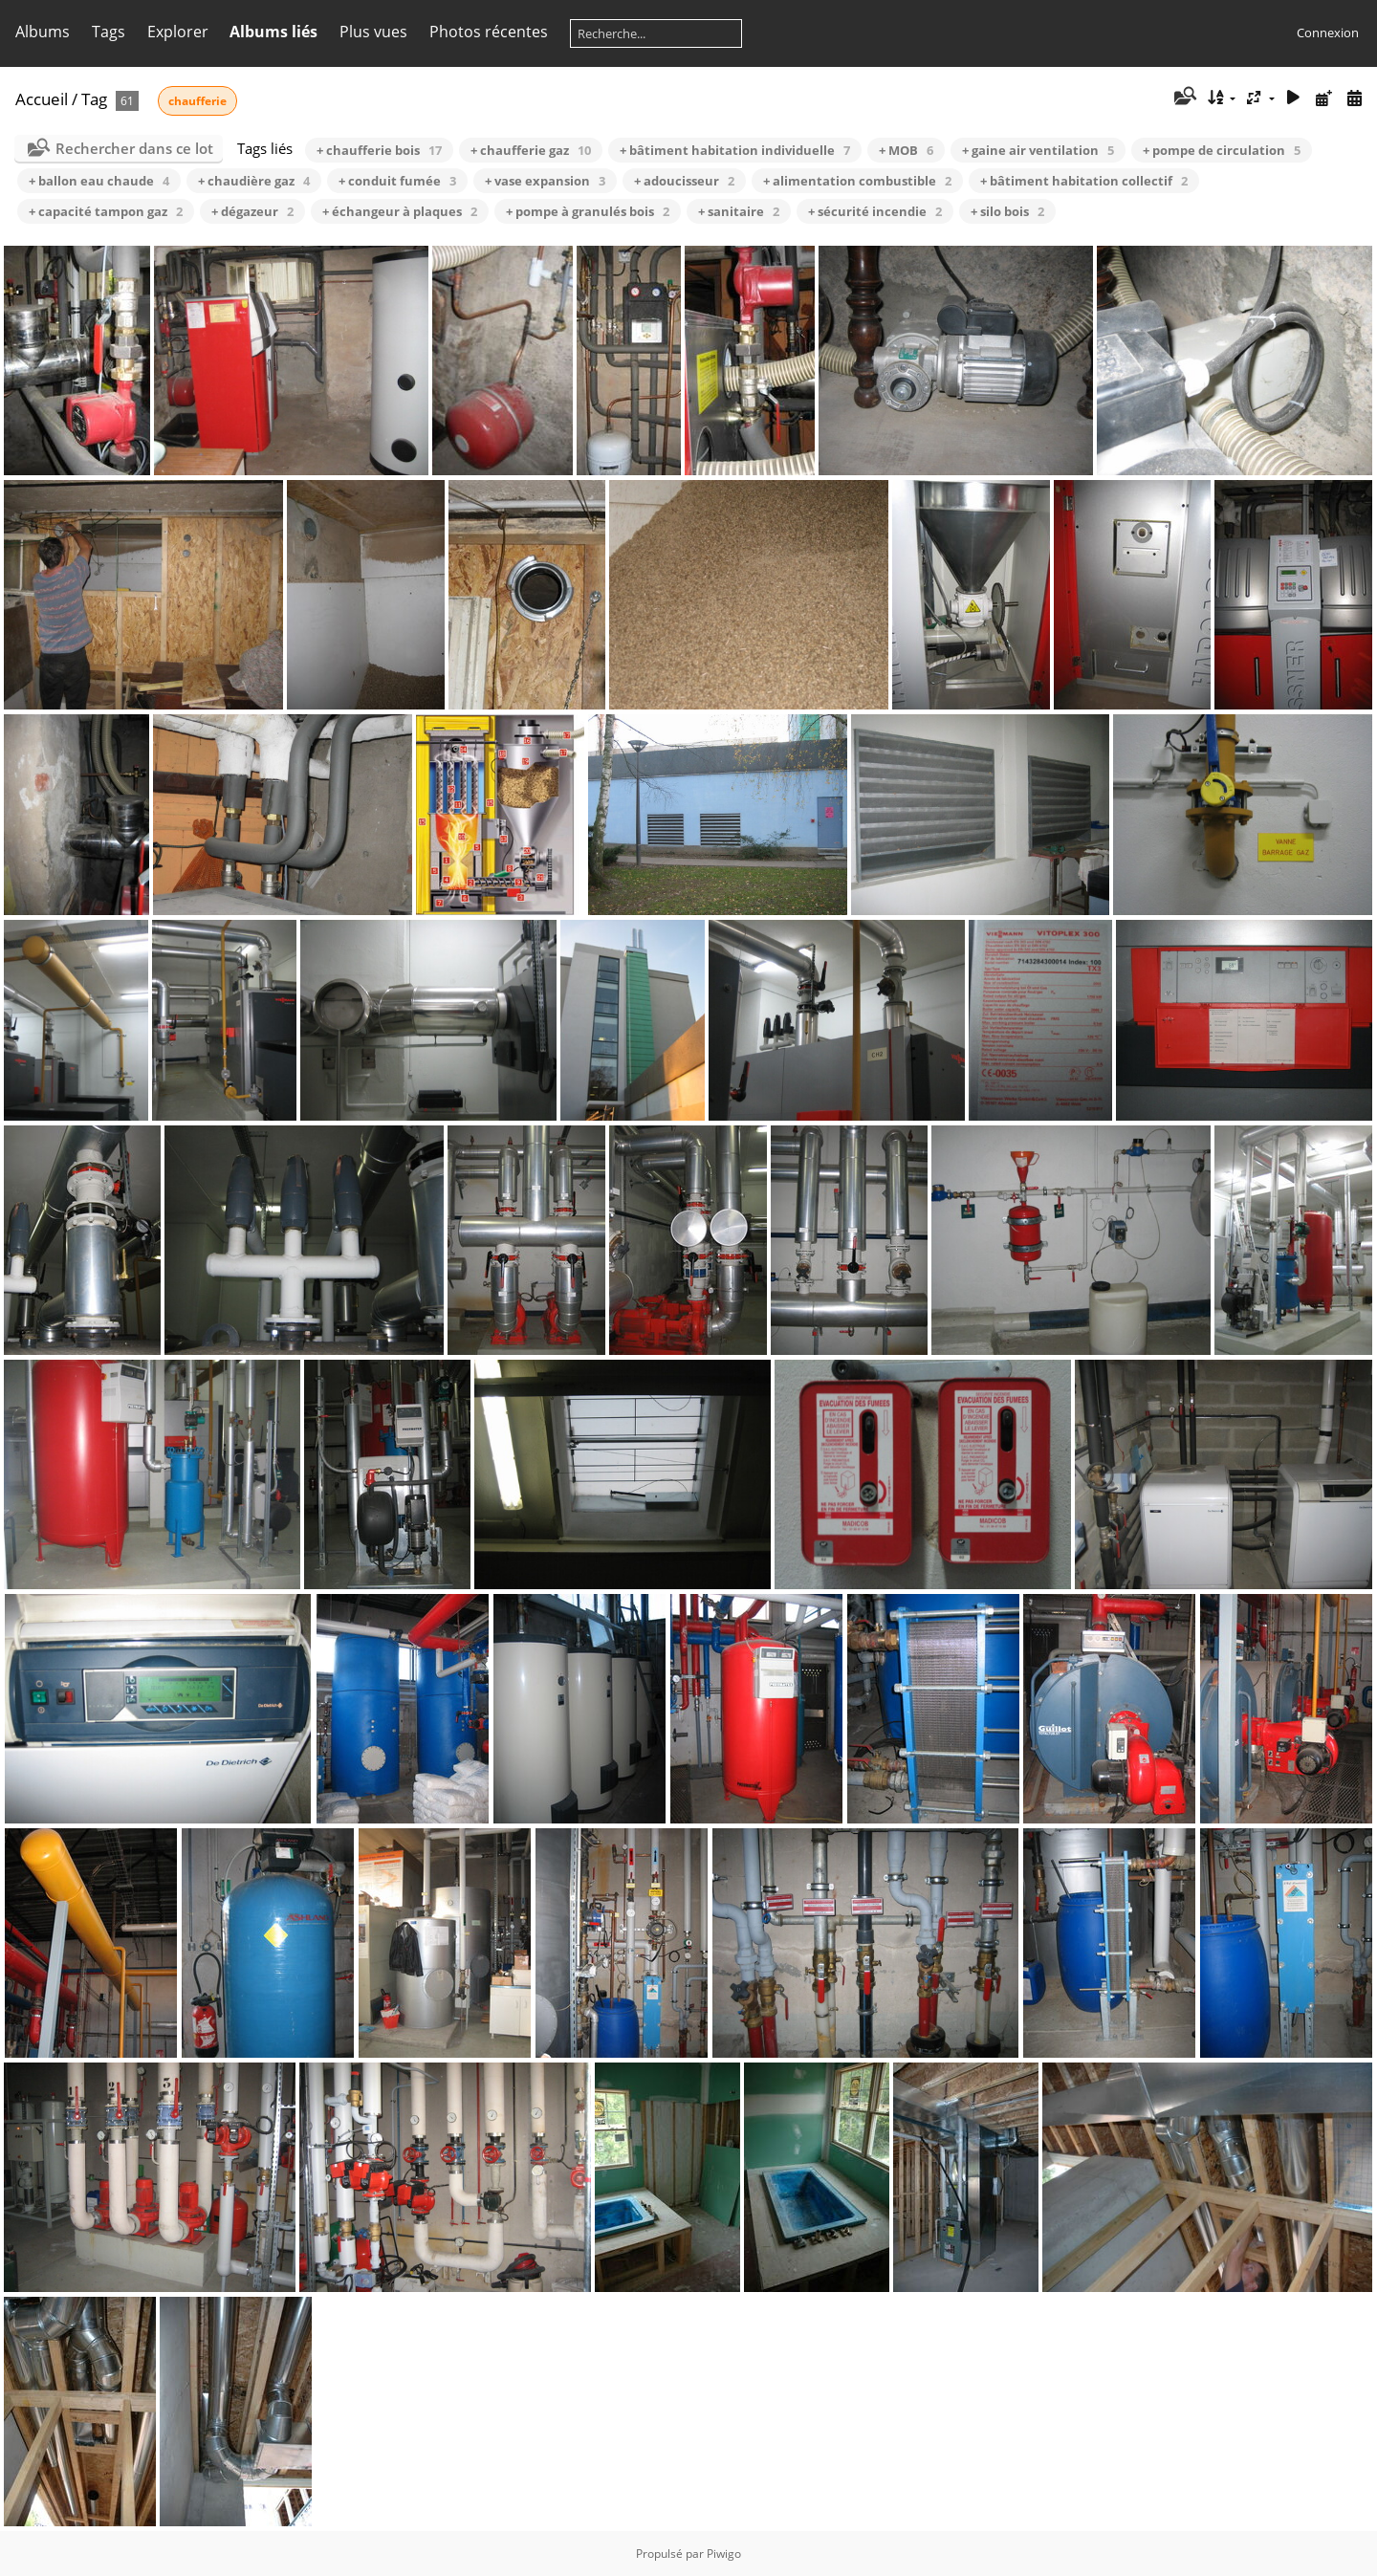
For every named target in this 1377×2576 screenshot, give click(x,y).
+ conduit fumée (397, 180)
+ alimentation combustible (857, 180)
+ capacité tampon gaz (106, 211)
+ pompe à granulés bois (587, 211)
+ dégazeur (252, 211)
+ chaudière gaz (254, 180)
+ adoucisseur (684, 180)
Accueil (41, 99)
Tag (94, 99)
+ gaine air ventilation (1038, 150)
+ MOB (906, 150)
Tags (108, 31)
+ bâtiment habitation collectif (1084, 180)
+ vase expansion (545, 180)
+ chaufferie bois (379, 150)
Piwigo (724, 2553)
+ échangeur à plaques (399, 211)
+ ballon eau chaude (99, 180)
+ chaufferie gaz (530, 150)
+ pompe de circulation (1221, 150)
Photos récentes (488, 31)
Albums (42, 31)
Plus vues (373, 31)
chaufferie (197, 101)
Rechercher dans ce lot (134, 148)
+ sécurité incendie (875, 211)
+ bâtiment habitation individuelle (735, 150)
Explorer (177, 31)
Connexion (1328, 32)
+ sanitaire (738, 211)
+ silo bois (1007, 211)
